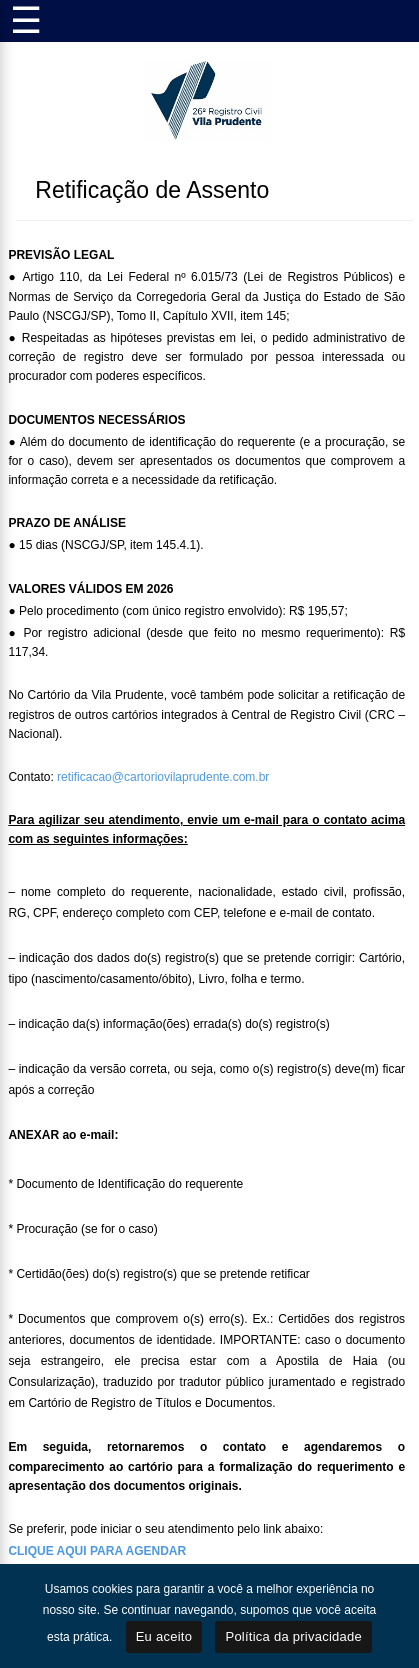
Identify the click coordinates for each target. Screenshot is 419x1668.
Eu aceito (164, 1636)
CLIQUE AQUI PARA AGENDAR (97, 1551)
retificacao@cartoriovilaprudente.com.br (163, 777)
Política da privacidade (293, 1636)
